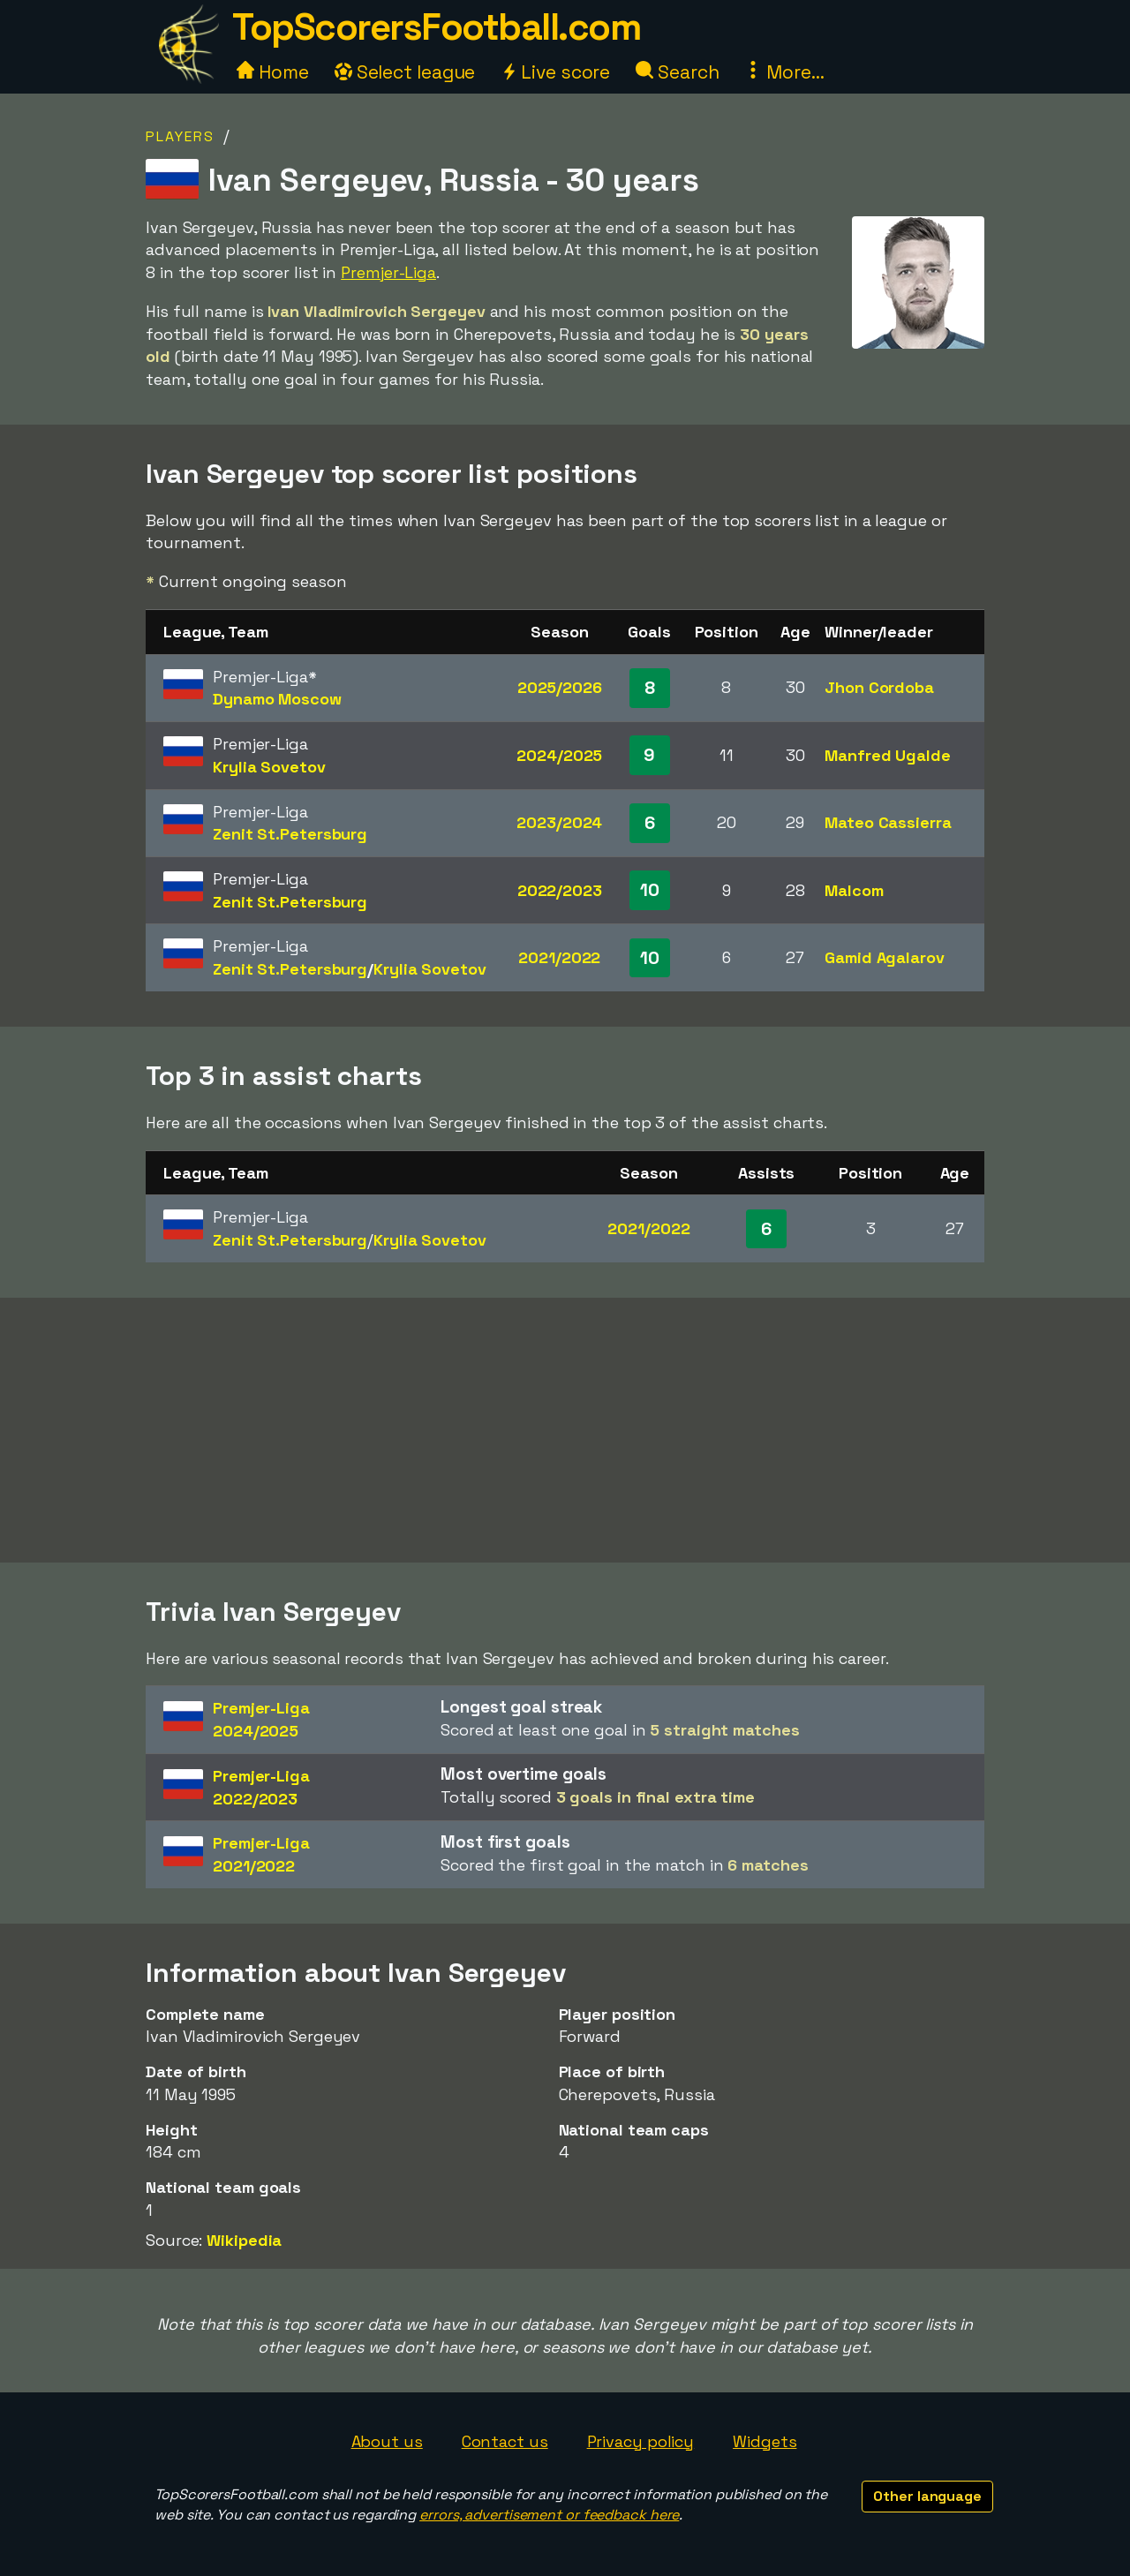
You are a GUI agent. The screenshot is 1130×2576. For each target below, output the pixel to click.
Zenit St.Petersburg (290, 834)
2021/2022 (559, 957)
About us (387, 2441)
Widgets (764, 2441)
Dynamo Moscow (277, 699)
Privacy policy (641, 2441)
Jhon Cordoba (879, 687)
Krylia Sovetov (269, 767)
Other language (927, 2496)
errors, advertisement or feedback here (549, 2514)
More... (784, 72)
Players (180, 136)
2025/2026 (559, 687)
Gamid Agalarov (885, 957)
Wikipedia (244, 2240)
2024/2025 (559, 755)
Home (273, 72)
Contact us (505, 2441)
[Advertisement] (565, 1430)
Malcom (854, 890)
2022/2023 (559, 890)
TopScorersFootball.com (436, 27)
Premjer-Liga (388, 272)
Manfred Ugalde (888, 755)
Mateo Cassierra (888, 822)
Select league (405, 72)
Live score (555, 72)
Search (677, 72)
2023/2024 (559, 822)
